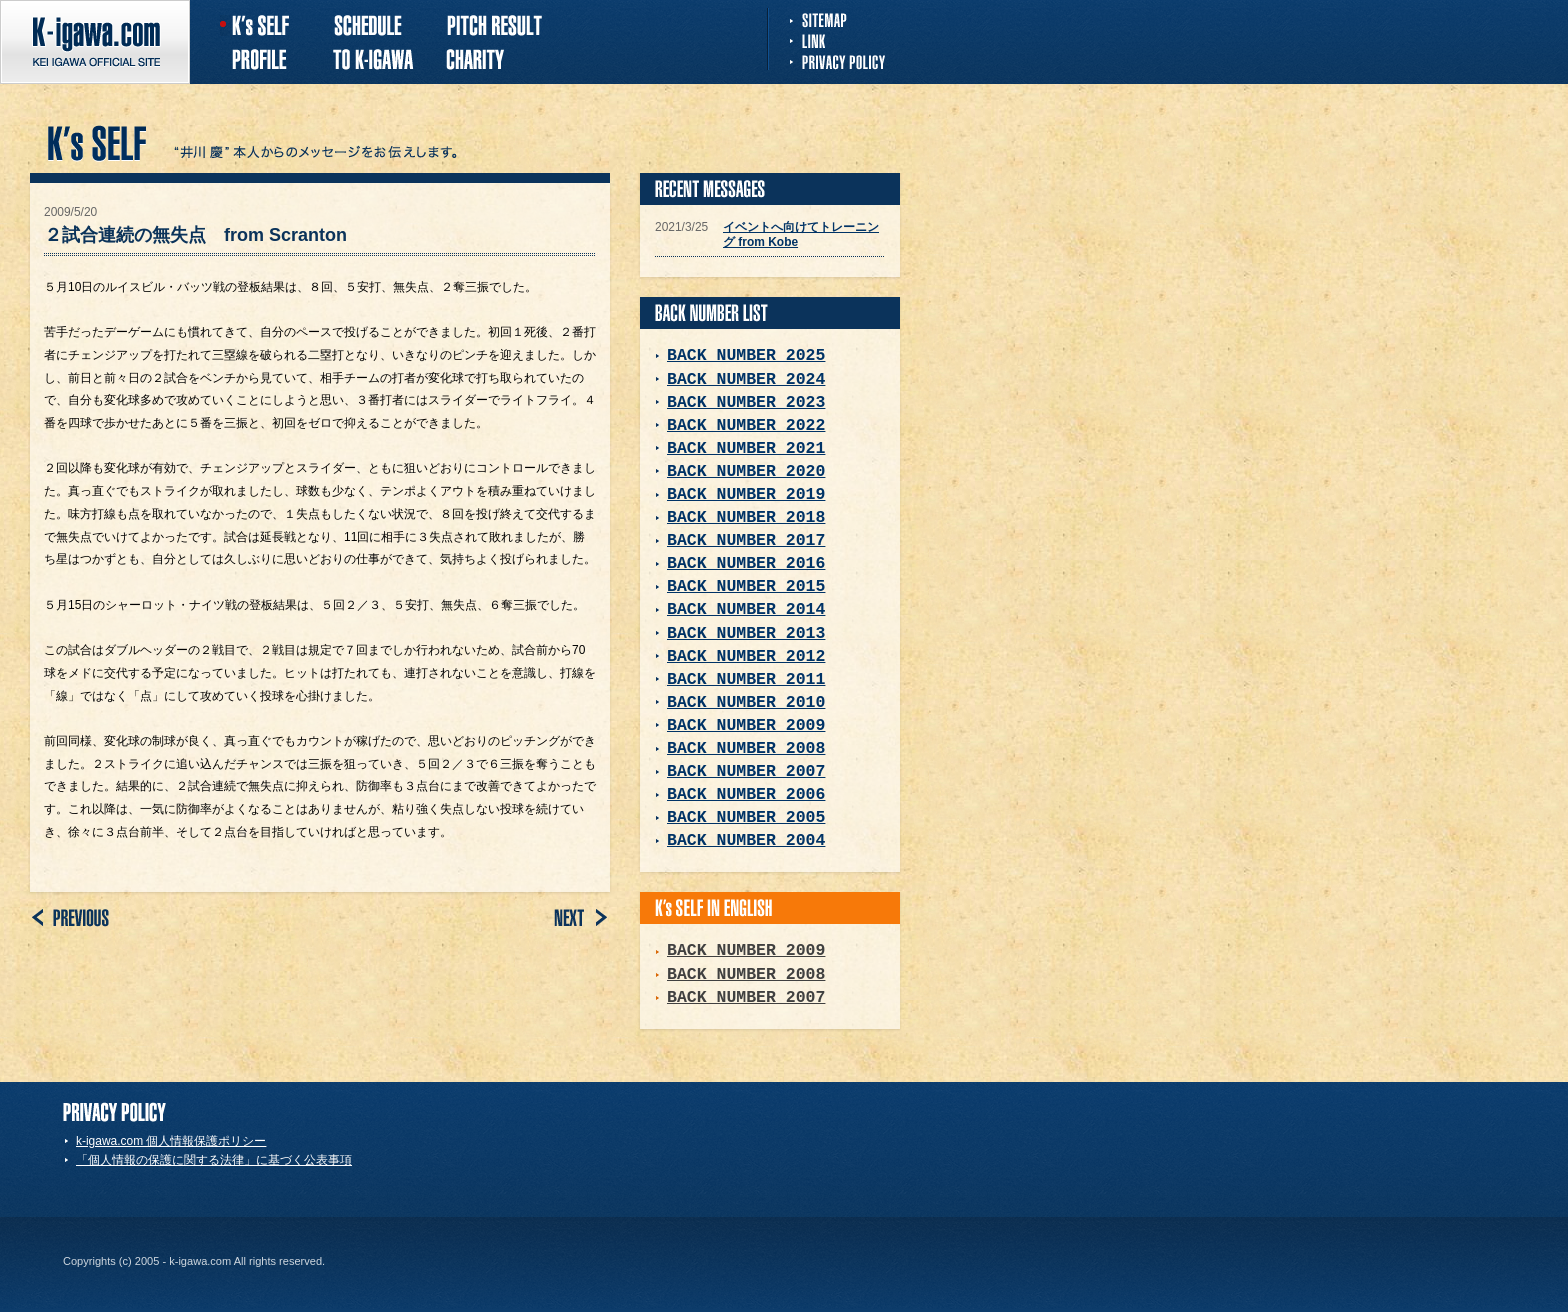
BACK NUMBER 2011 (746, 679)
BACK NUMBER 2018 (746, 517)
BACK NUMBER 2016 (746, 563)
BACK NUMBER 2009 (746, 725)
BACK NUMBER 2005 (746, 817)
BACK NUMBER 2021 (746, 448)
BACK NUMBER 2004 (746, 840)
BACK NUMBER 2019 (746, 494)
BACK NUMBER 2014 (746, 609)
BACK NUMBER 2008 (746, 748)
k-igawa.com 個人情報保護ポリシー (171, 1141)
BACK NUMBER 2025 (746, 355)
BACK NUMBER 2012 (746, 656)
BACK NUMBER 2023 (746, 402)
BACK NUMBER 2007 (746, 771)
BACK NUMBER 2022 (746, 425)
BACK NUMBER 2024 (746, 379)
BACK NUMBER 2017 (746, 540)
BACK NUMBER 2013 (746, 633)
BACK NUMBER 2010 (746, 702)
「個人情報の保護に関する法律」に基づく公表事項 (214, 1160)
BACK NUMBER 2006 (746, 794)
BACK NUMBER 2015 (746, 586)
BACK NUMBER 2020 (746, 471)
